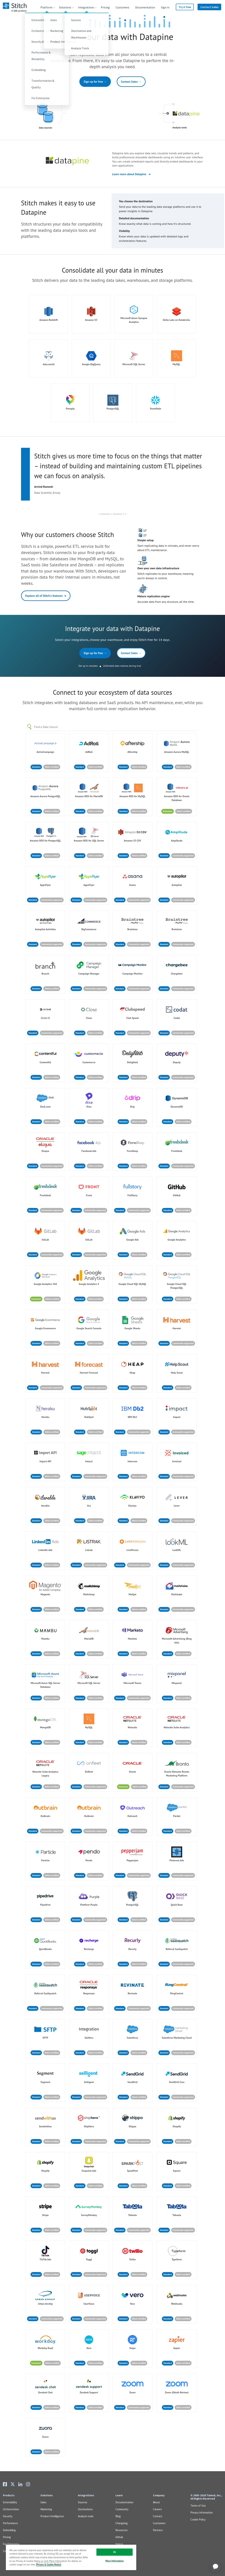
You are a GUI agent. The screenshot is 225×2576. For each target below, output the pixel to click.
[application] (215, 2566)
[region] (71, 2557)
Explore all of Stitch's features (45, 595)
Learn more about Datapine (131, 174)
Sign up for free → (95, 81)
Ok (114, 2552)
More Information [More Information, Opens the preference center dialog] (114, 2560)
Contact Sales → (131, 81)
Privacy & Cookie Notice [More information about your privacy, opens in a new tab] (49, 2564)
